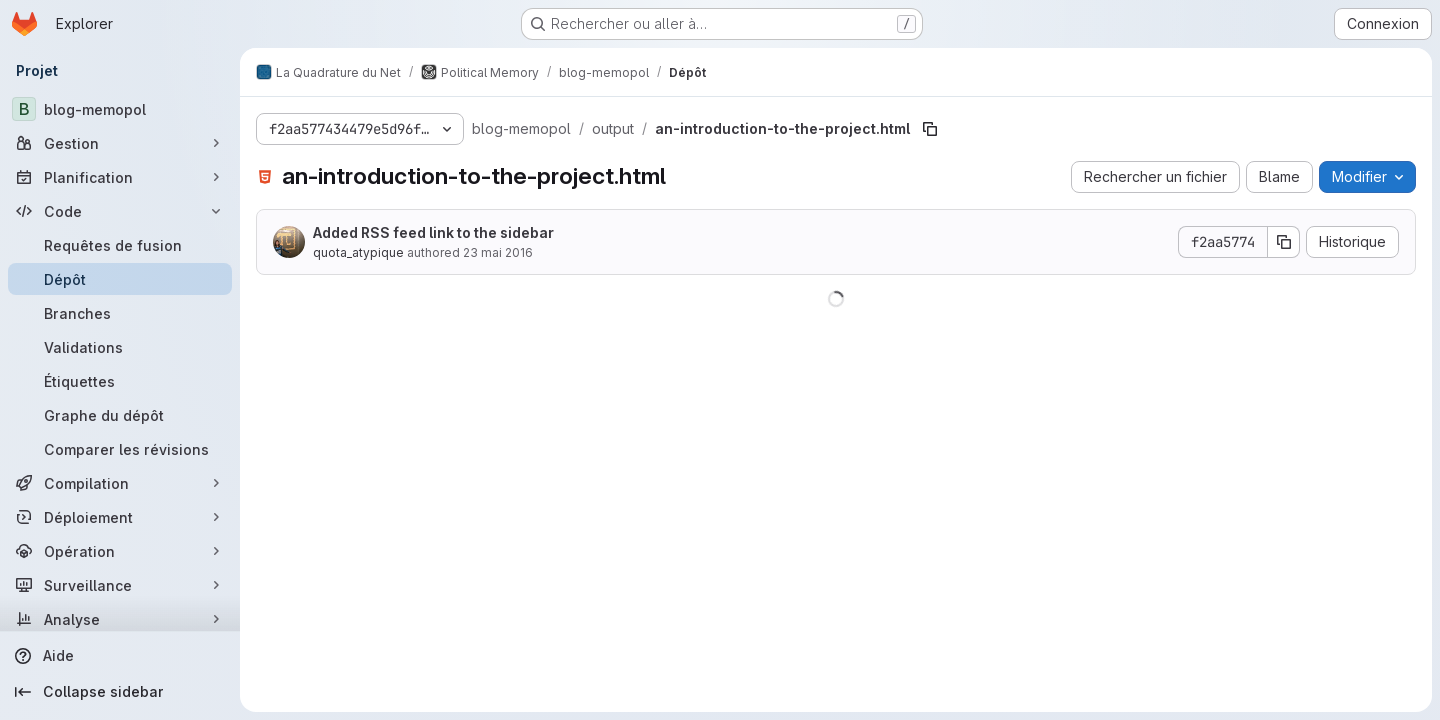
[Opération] (120, 551)
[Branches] (120, 313)
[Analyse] (120, 619)
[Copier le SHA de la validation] (1284, 242)
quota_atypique (358, 252)
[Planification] (120, 177)
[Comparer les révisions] (120, 449)
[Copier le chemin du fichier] (930, 129)
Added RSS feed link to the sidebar (433, 232)
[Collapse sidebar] (120, 692)
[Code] (120, 211)
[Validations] (120, 347)
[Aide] (120, 656)
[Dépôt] (120, 279)
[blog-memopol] (120, 109)
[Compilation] (120, 483)
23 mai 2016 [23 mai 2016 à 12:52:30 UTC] (498, 252)
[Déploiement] (120, 517)
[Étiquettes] (120, 381)
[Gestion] (120, 143)
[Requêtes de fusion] (120, 245)
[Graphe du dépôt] (120, 415)
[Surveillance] (120, 585)
